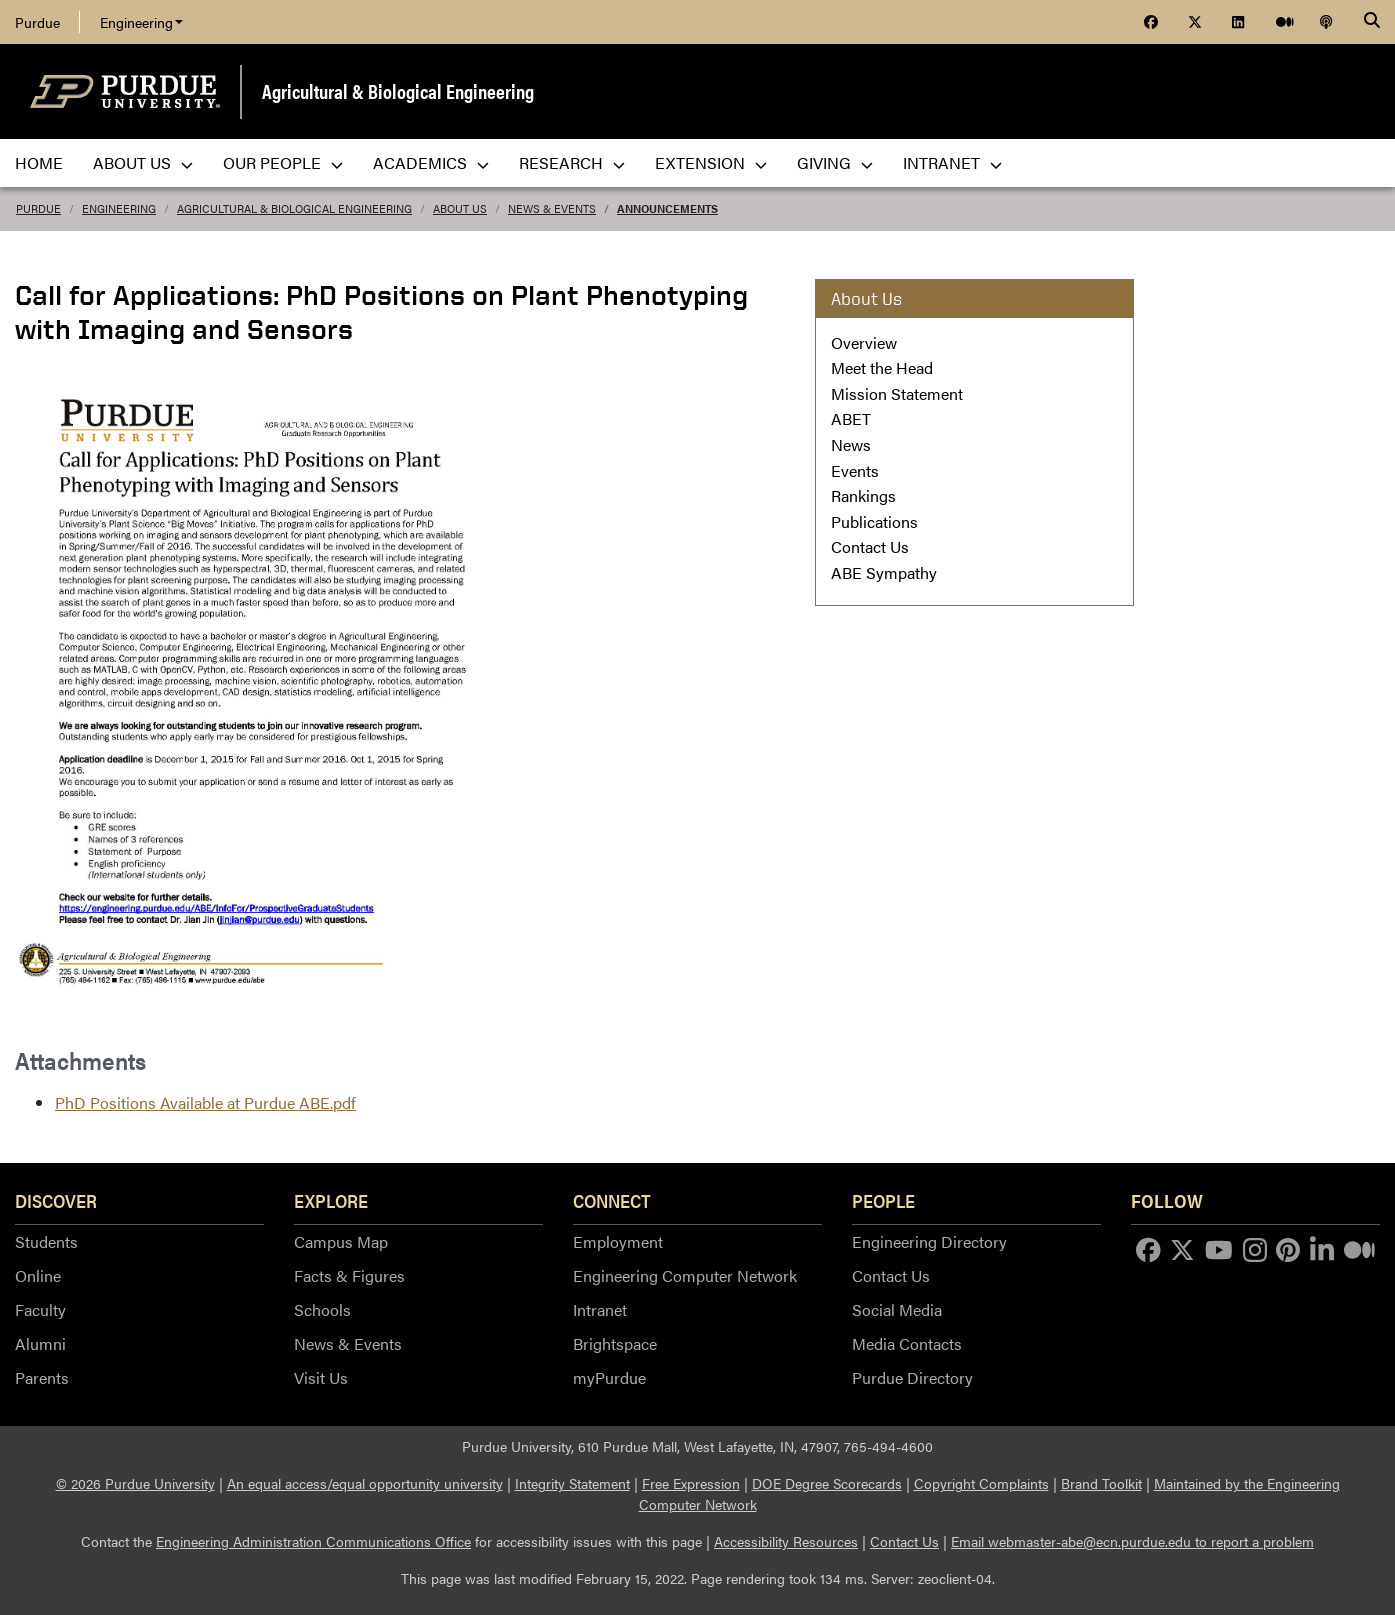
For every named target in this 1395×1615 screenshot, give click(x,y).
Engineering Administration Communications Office (313, 1541)
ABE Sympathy (884, 572)
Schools (322, 1309)
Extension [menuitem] (711, 162)
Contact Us (870, 546)
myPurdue (609, 1377)
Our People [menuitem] (283, 162)
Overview (864, 342)
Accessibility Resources (786, 1541)
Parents (42, 1377)
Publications (874, 521)
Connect (612, 1200)
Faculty (40, 1309)
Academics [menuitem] (431, 162)
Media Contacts (907, 1343)
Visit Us (321, 1377)
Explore (331, 1200)
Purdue (37, 22)
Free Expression (691, 1483)
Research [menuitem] (572, 162)
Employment (618, 1241)
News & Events (552, 208)
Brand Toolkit (1101, 1483)
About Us (460, 208)
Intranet (600, 1309)
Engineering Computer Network (685, 1275)
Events (855, 470)
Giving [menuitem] (835, 162)
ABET (851, 418)
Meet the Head (882, 367)
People (883, 1200)
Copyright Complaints (981, 1483)
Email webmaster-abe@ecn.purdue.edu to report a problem (1132, 1541)
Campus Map (341, 1241)
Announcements (667, 208)
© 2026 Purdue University (135, 1483)
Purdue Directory (912, 1377)
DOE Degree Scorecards (827, 1483)
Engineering (141, 22)
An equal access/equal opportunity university (365, 1483)
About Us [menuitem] (143, 162)
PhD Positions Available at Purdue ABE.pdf (205, 1102)
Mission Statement (897, 393)
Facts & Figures (349, 1275)
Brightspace (615, 1343)
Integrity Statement (572, 1483)
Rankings (863, 495)
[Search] (1372, 22)
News (851, 444)
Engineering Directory (929, 1241)
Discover (56, 1200)
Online (38, 1275)
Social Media (897, 1309)
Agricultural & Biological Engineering (398, 90)
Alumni (40, 1343)
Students (46, 1241)
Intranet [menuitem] (952, 162)
